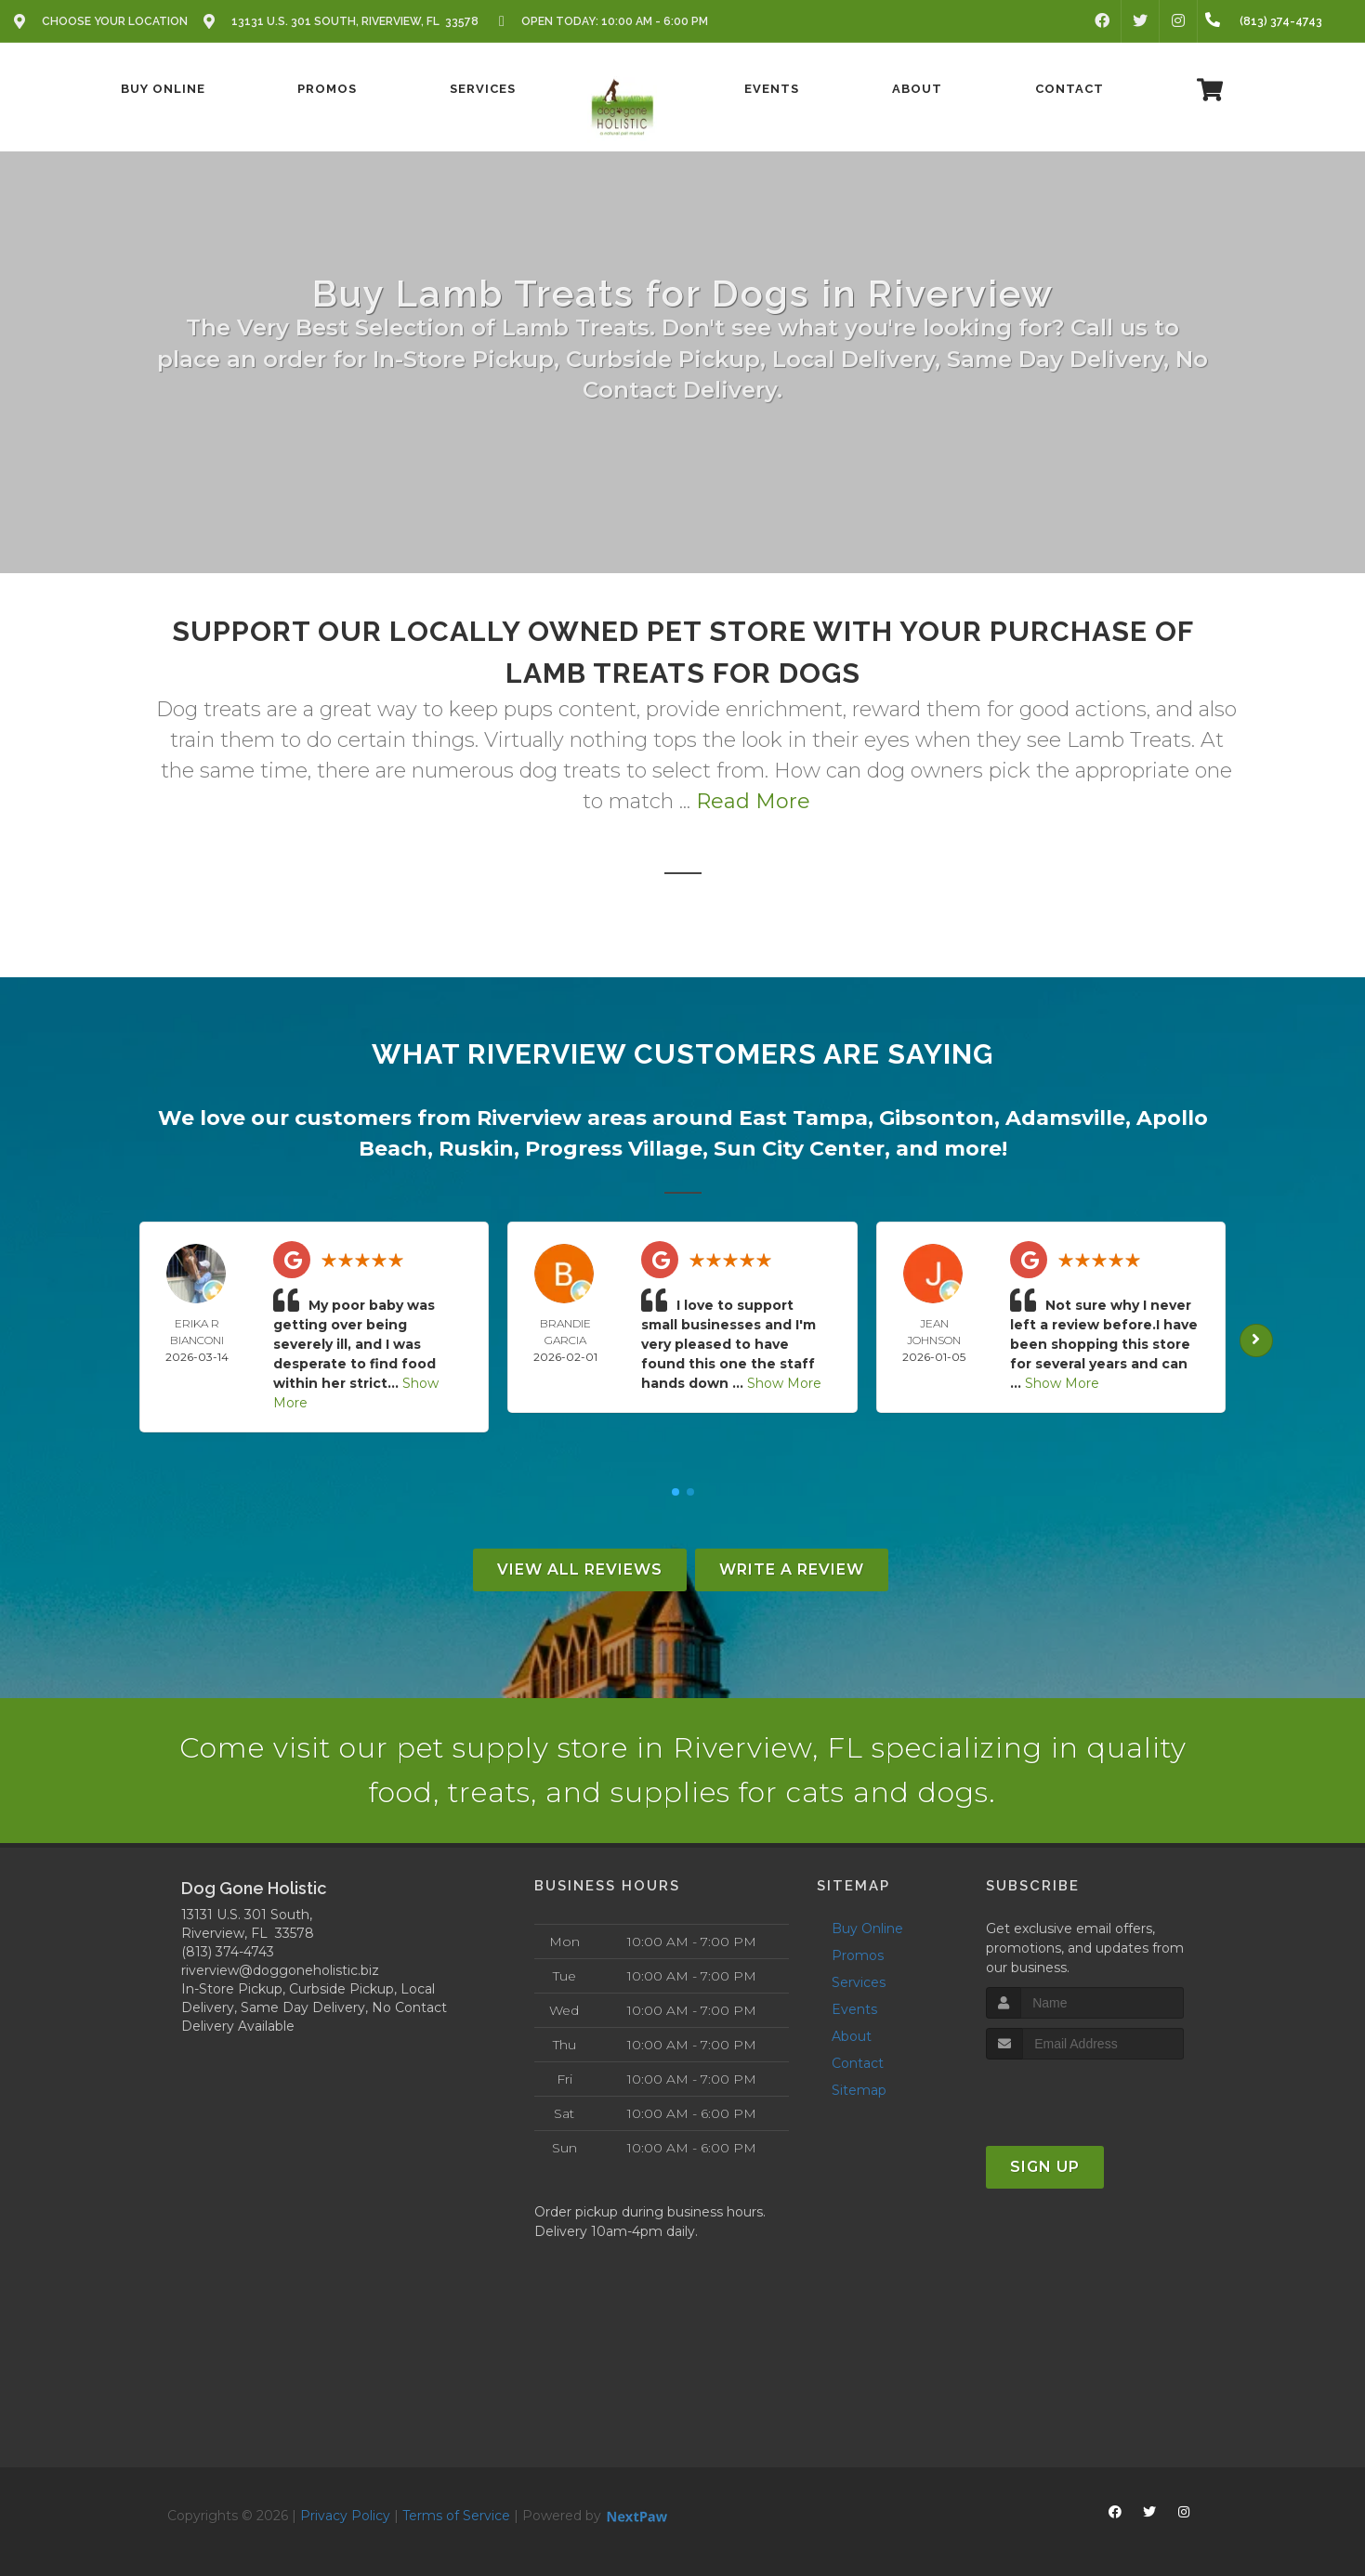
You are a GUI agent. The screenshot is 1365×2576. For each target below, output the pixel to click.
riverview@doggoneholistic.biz (280, 1970)
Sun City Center (799, 1148)
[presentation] (1085, 2094)
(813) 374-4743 (227, 1951)
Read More (753, 801)
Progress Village (613, 1148)
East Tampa (803, 1118)
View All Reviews (580, 1569)
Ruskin (476, 1148)
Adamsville (1065, 1118)
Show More (784, 1383)
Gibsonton (936, 1118)
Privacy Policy (345, 2515)
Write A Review (791, 1569)
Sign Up (1045, 2167)
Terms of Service (456, 2515)
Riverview (529, 1118)
